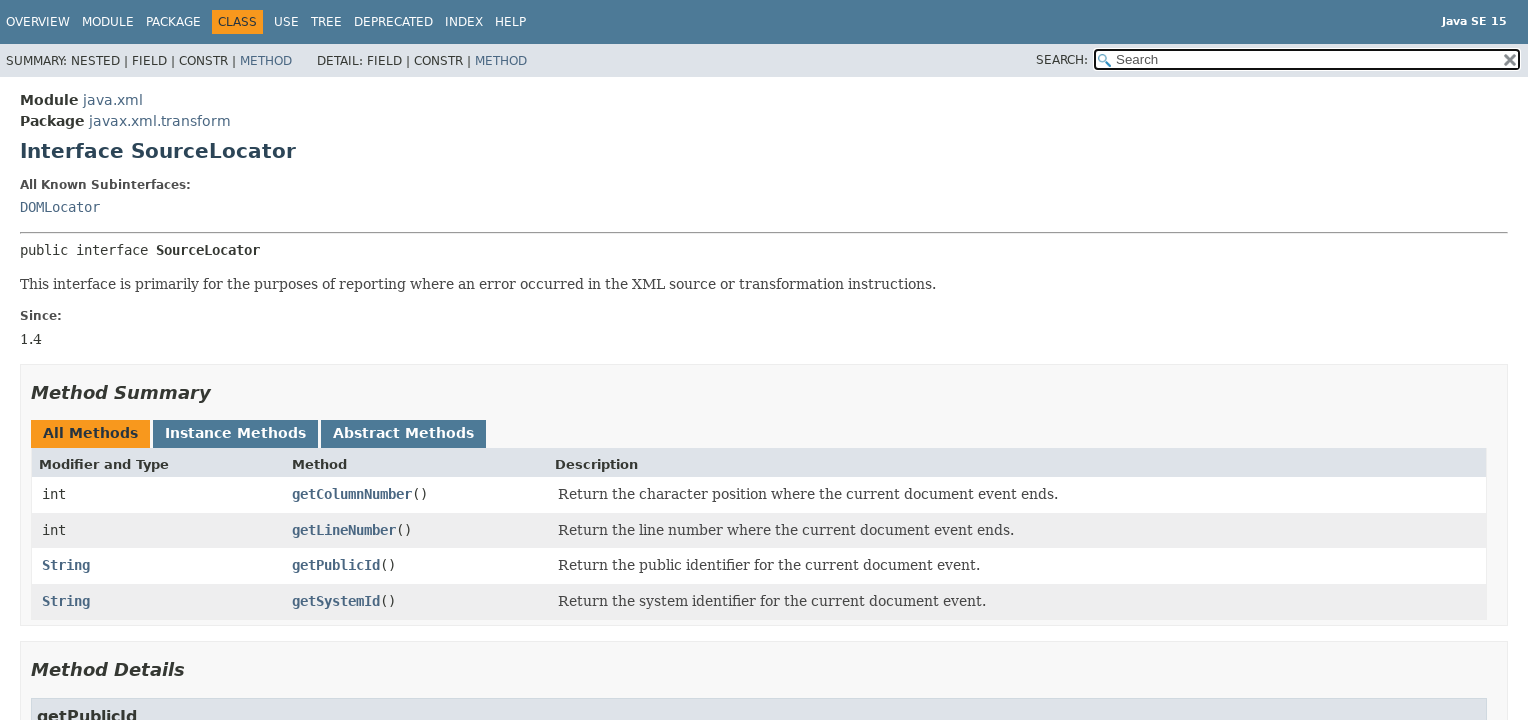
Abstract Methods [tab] (403, 433)
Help (510, 22)
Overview (38, 22)
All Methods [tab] (90, 433)
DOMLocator (60, 207)
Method (266, 61)
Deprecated (393, 22)
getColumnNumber (352, 494)
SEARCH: (1062, 60)
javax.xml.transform (160, 121)
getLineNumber (344, 530)
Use (286, 22)
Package (173, 22)
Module (108, 22)
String (66, 565)
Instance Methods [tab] (235, 433)
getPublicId (336, 565)
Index (464, 22)
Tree (326, 22)
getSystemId (336, 601)
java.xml (113, 100)
